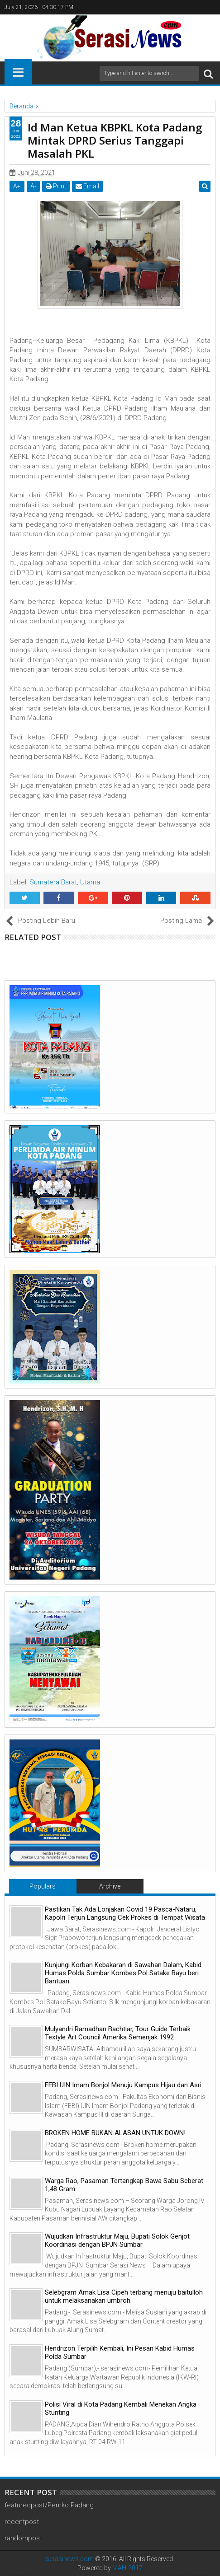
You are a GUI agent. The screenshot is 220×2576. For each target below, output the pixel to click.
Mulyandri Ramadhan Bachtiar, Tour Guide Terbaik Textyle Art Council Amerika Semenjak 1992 (118, 2033)
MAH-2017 (127, 2567)
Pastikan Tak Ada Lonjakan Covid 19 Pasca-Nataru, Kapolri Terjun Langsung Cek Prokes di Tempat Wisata (125, 1913)
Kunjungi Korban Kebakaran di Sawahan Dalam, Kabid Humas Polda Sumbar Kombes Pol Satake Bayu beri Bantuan (123, 1973)
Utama (90, 882)
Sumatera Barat (53, 882)
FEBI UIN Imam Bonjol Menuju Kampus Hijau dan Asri (123, 2085)
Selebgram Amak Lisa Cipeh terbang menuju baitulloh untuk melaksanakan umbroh (124, 2296)
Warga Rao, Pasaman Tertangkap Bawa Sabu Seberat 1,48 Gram (124, 2185)
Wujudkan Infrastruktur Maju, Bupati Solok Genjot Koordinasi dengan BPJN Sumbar (117, 2240)
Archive (109, 1886)
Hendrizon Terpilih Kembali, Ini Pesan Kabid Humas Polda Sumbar (120, 2352)
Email (87, 186)
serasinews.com (70, 2558)
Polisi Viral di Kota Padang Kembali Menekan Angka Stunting (120, 2408)
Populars (42, 1886)
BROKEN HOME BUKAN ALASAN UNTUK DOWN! (115, 2133)
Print (56, 186)
